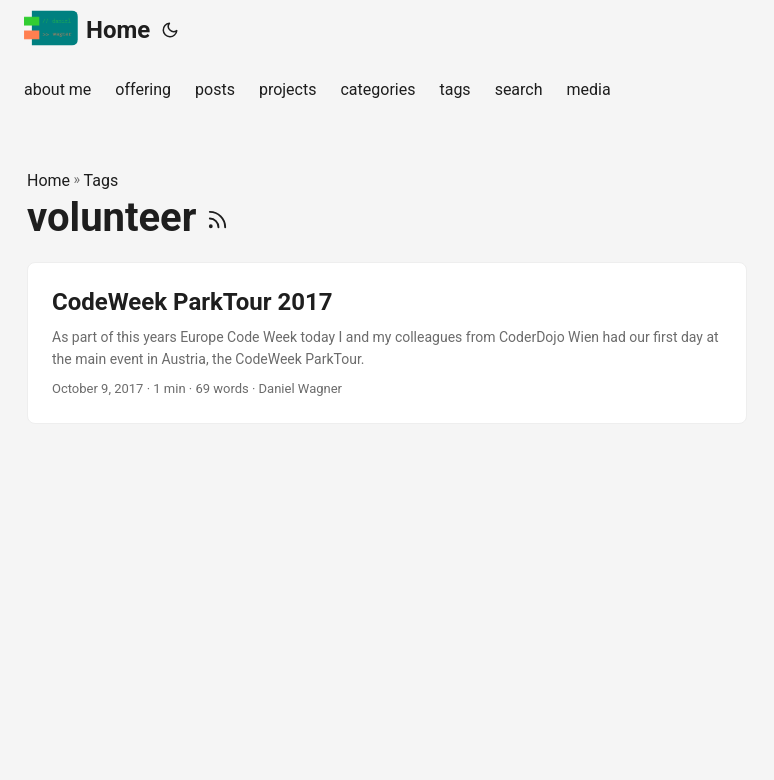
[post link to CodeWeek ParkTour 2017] (387, 343)
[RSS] (217, 217)
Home (87, 28)
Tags (101, 180)
